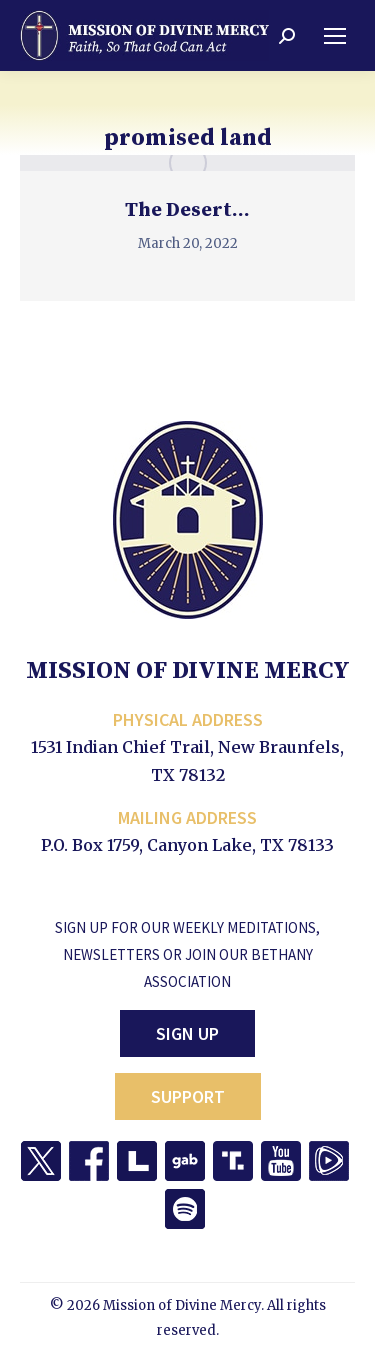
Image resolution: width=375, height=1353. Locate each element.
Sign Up (187, 1033)
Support (188, 1096)
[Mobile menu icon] (335, 36)
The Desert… (187, 210)
